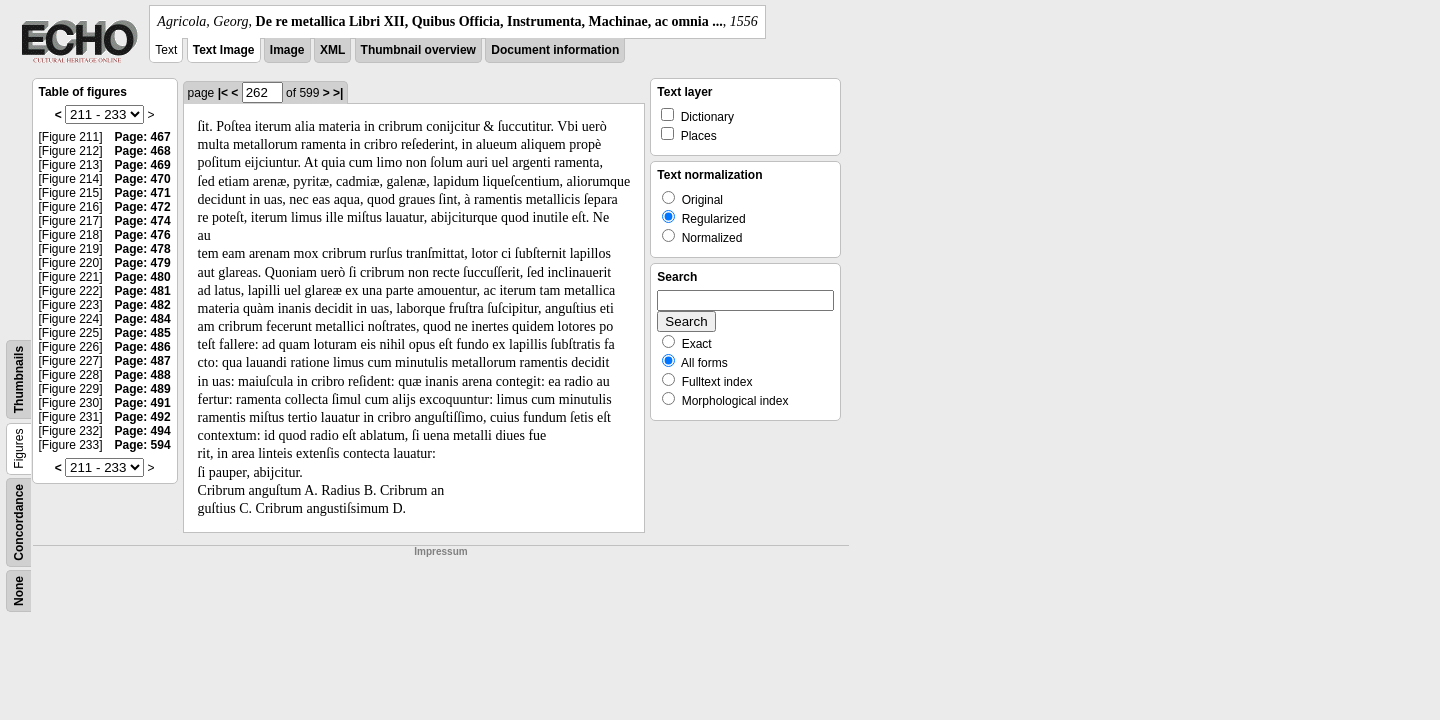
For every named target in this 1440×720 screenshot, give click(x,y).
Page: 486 (143, 347)
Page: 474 (143, 221)
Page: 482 (143, 305)
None (19, 591)
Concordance (19, 522)
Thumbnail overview (418, 50)
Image (287, 50)
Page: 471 (143, 193)
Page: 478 (143, 249)
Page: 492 (143, 417)
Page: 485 (143, 333)
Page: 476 (143, 235)
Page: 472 (143, 207)
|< (223, 93)
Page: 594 (143, 445)
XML (332, 50)
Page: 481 (143, 291)
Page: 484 (143, 319)
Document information (555, 50)
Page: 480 (143, 277)
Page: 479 (143, 263)
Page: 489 (143, 389)
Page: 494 (143, 431)
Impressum (440, 551)
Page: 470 (143, 179)
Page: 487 (143, 361)
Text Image (224, 50)
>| (338, 93)
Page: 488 (143, 375)
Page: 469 (143, 165)
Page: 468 (143, 151)
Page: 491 (143, 403)
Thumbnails (19, 379)
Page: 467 (143, 137)
